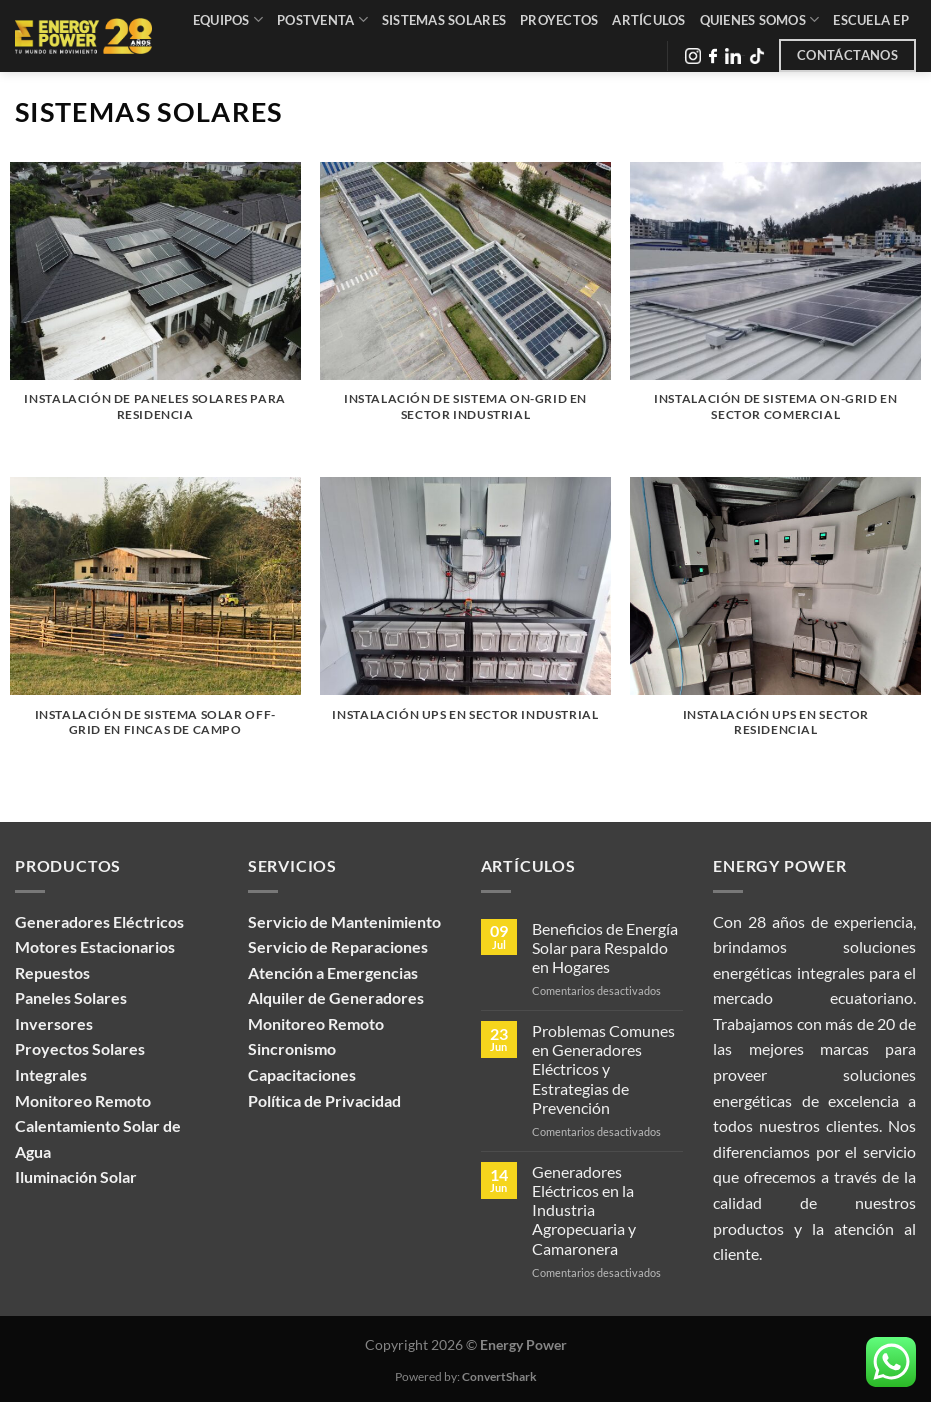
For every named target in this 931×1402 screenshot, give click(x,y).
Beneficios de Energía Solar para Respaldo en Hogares (605, 947)
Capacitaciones (302, 1074)
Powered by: (466, 1376)
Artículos (648, 20)
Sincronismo (292, 1048)
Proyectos (559, 20)
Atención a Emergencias (333, 972)
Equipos (228, 19)
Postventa (322, 19)
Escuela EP (871, 20)
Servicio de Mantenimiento (344, 921)
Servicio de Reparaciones (338, 946)
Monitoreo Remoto (316, 1023)
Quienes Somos (760, 19)
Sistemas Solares (444, 20)
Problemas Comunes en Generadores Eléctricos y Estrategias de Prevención (603, 1069)
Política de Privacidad (324, 1100)
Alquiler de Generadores (336, 997)
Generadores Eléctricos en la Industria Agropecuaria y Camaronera (584, 1210)
